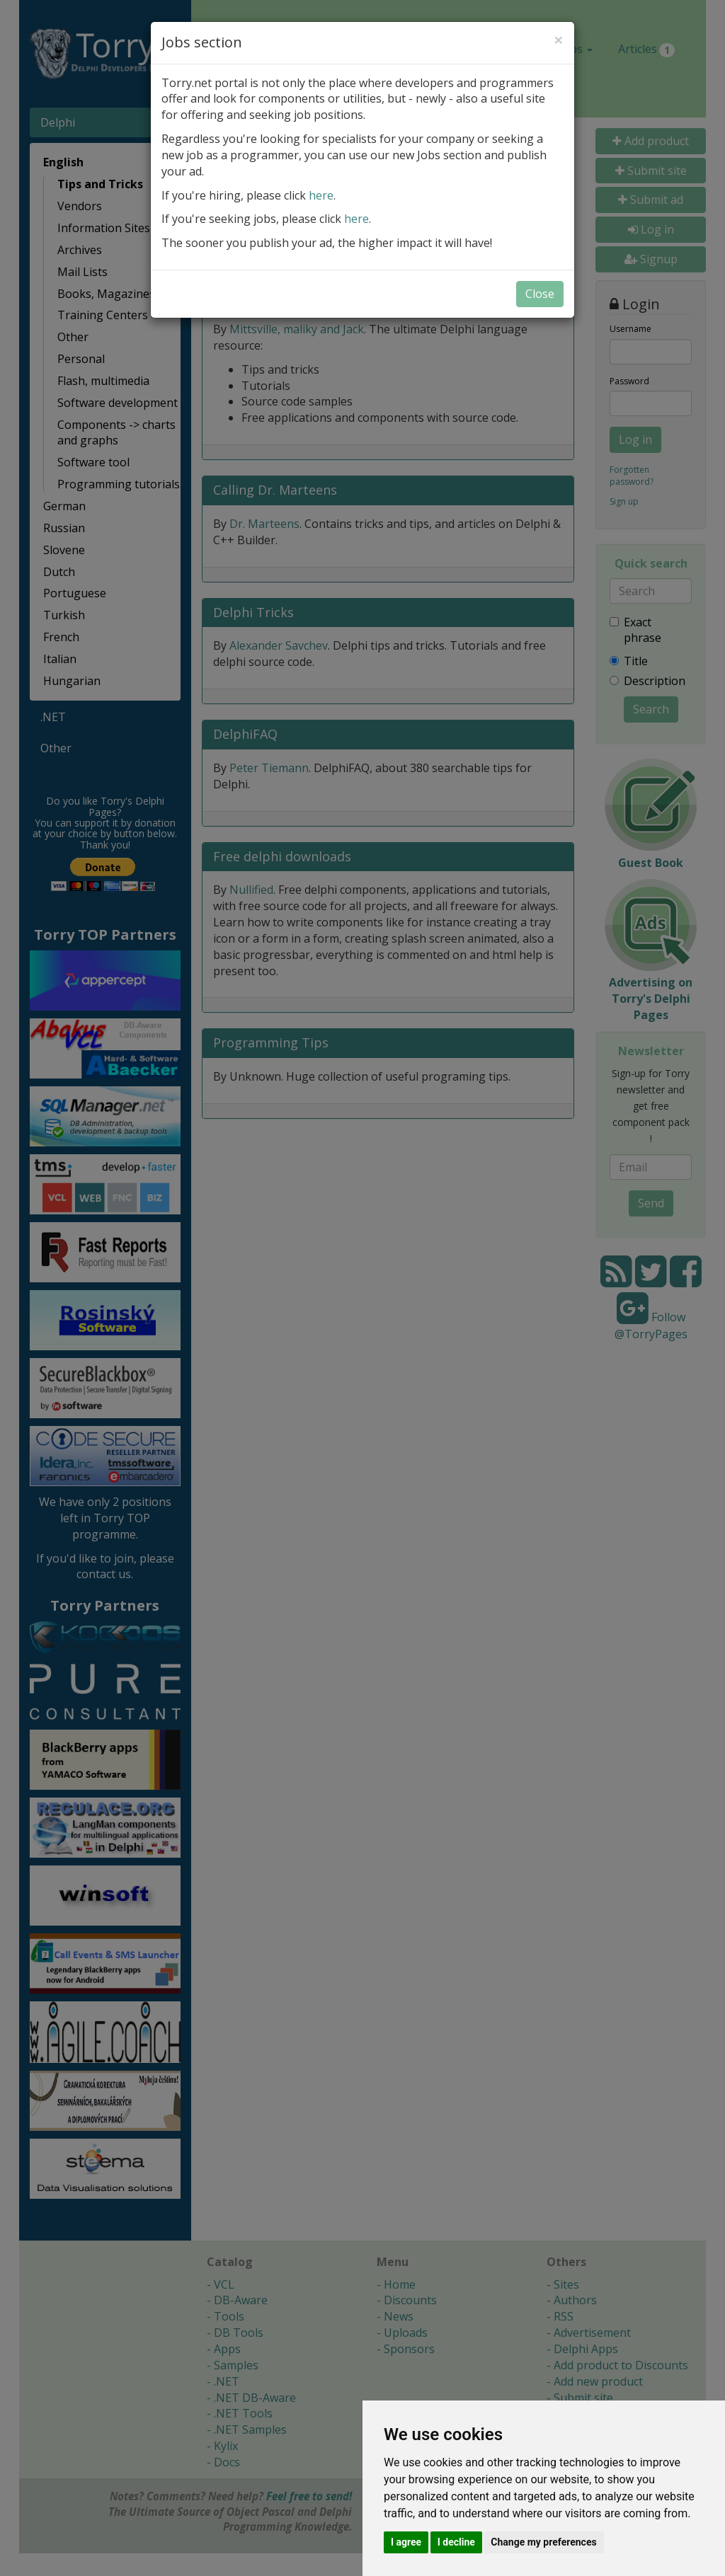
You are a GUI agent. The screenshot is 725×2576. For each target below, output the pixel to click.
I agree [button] (406, 2542)
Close (539, 293)
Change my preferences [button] (543, 2542)
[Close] (559, 39)
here (321, 195)
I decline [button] (456, 2542)
